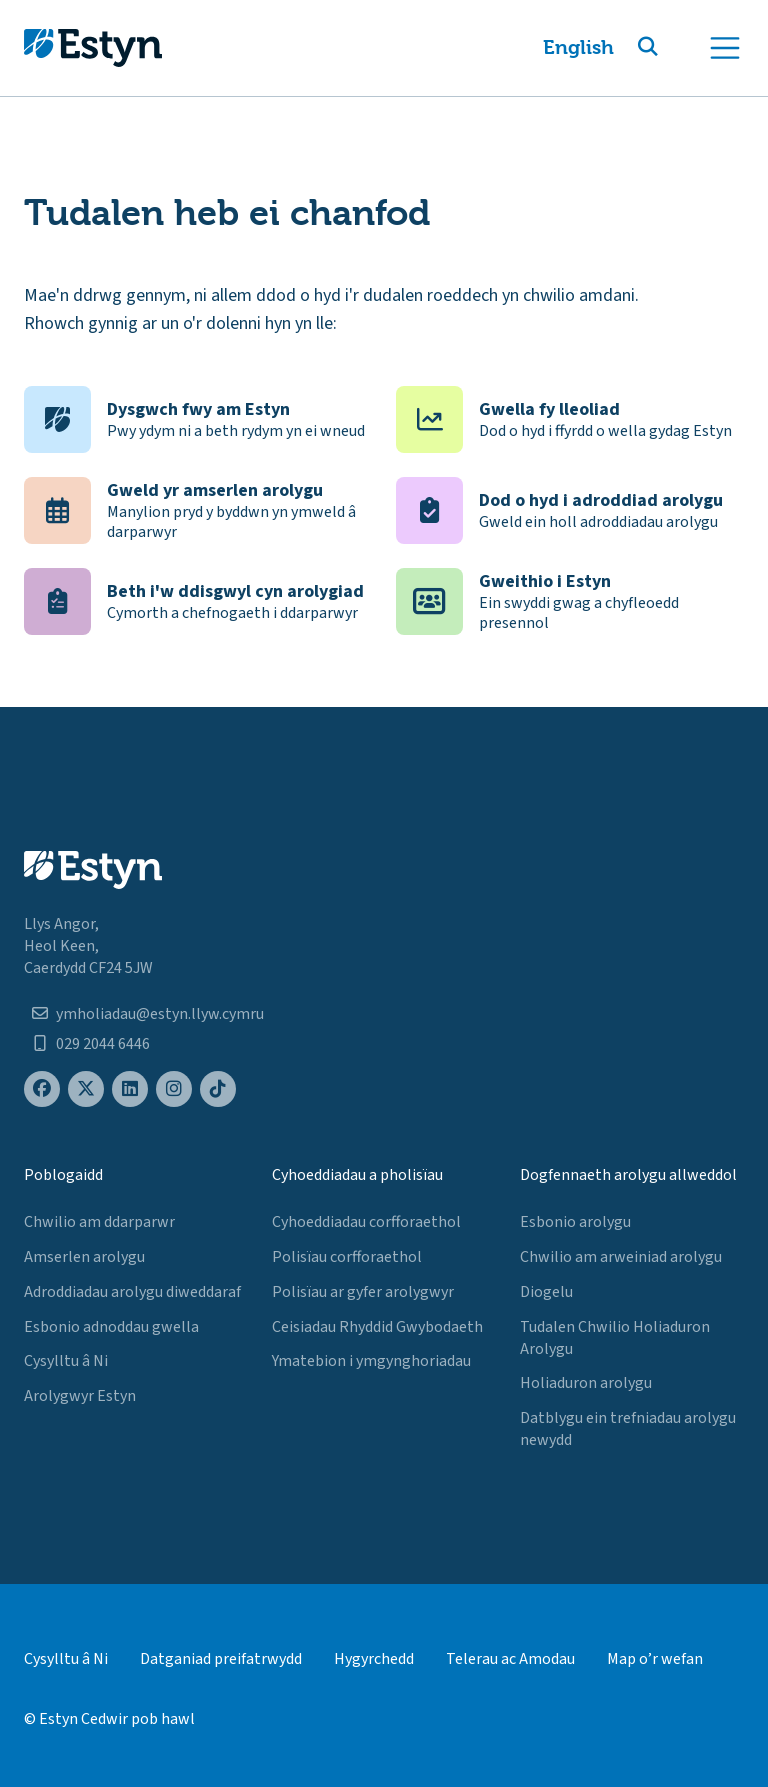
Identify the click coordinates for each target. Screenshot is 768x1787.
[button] (672, 48)
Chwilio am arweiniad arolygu (621, 1257)
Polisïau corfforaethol (347, 1257)
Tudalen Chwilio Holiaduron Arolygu (615, 1338)
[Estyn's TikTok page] (218, 1089)
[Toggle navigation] (725, 48)
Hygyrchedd (374, 1659)
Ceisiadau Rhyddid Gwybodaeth (377, 1327)
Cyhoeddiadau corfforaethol (366, 1222)
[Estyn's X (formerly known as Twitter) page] (86, 1089)
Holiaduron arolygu (586, 1383)
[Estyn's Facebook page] (42, 1089)
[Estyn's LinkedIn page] (130, 1089)
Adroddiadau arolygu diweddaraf (132, 1292)
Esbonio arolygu (575, 1222)
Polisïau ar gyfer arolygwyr (363, 1292)
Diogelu (546, 1292)
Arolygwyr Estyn (80, 1396)
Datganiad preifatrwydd (221, 1659)
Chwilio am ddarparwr (99, 1222)
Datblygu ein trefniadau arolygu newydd (628, 1429)
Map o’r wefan (655, 1659)
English (578, 47)
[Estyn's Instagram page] (174, 1089)
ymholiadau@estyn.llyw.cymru (160, 1014)
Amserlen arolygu (84, 1257)
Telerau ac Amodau (510, 1659)
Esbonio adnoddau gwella (111, 1327)
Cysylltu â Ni (66, 1361)
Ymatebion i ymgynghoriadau (371, 1361)
